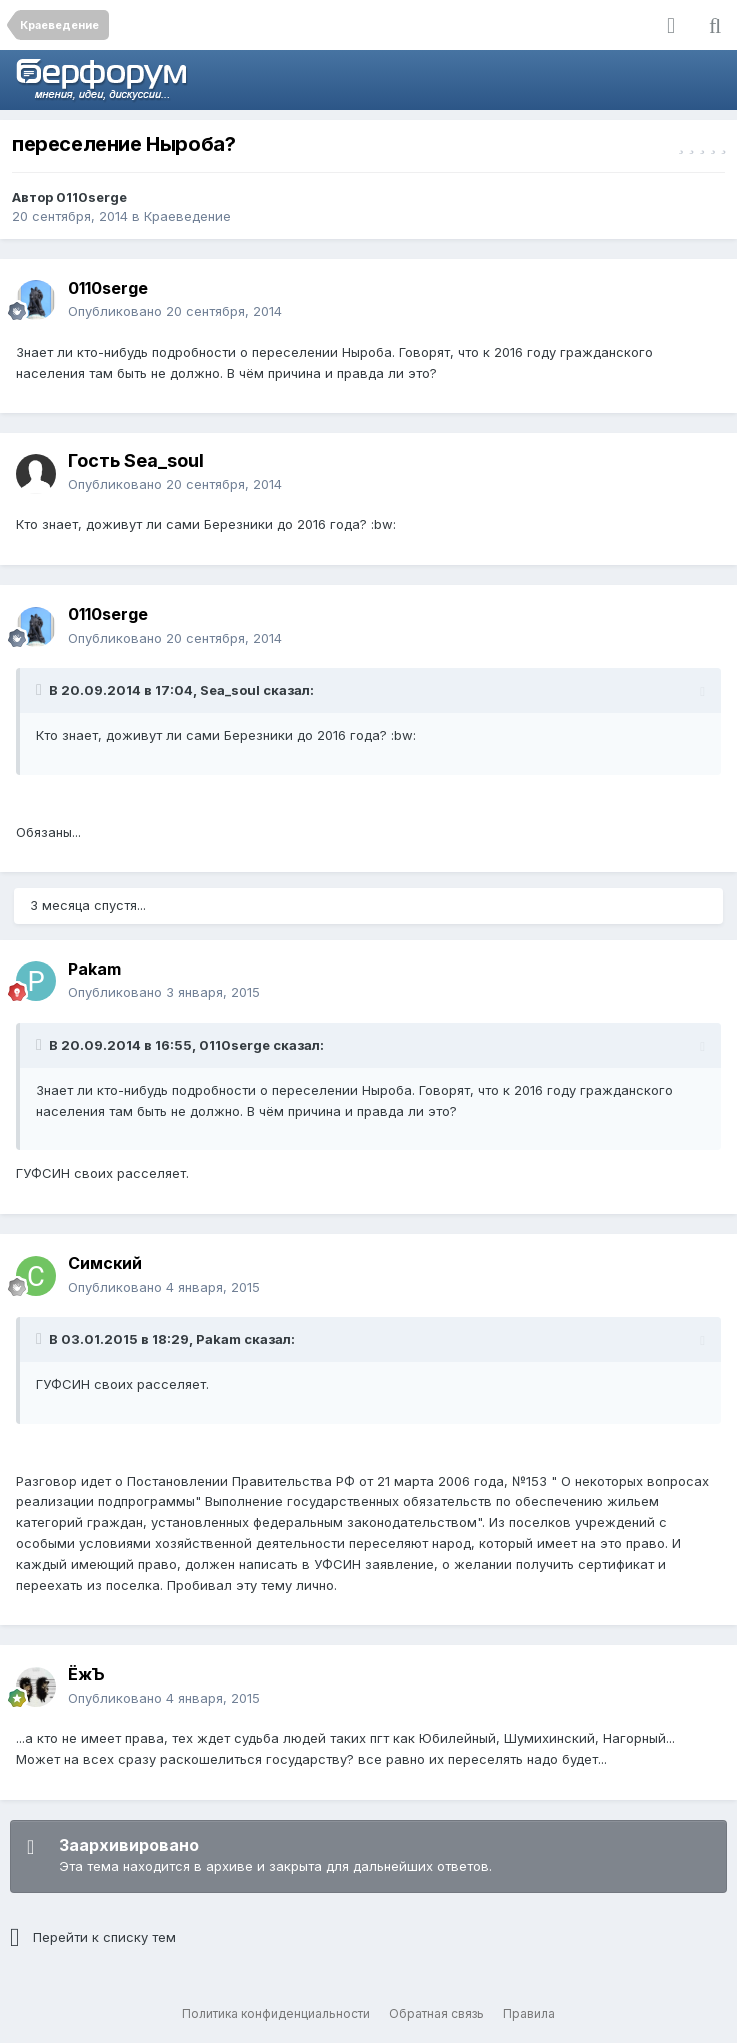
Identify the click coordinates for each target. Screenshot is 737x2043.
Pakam (94, 969)
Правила (529, 2013)
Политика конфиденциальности (276, 2013)
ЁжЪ (86, 1674)
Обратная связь (436, 2013)
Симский (105, 1263)
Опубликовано (175, 311)
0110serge (91, 197)
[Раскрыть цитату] (41, 690)
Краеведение (187, 216)
